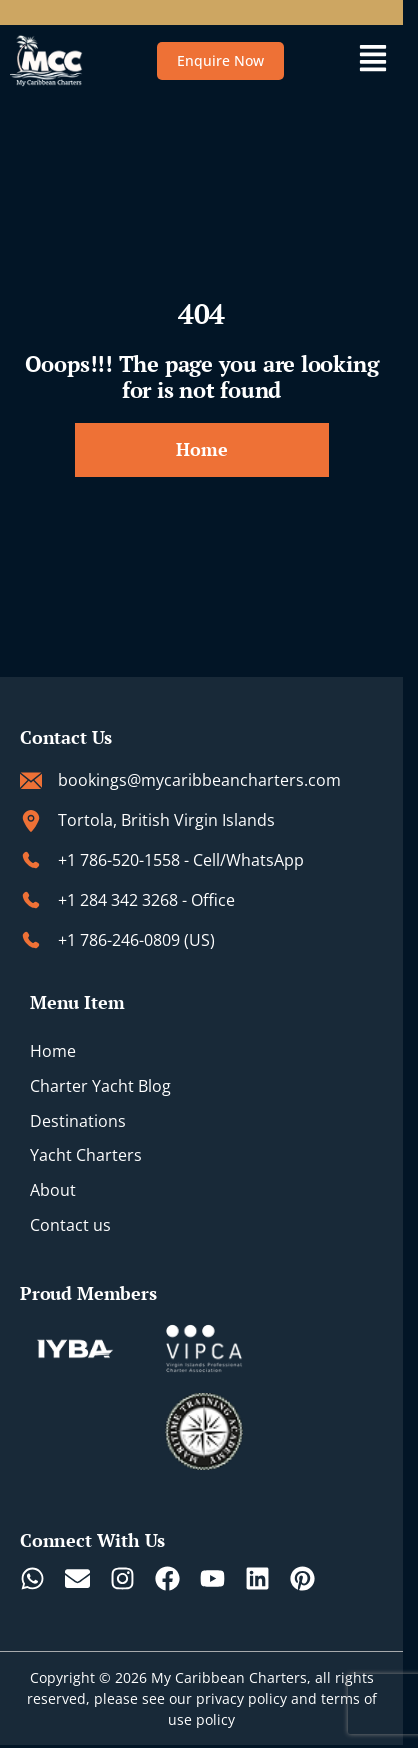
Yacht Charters (86, 1155)
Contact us (70, 1225)
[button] (372, 61)
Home (53, 1051)
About (53, 1190)
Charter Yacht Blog (100, 1086)
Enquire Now (220, 60)
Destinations (78, 1121)
